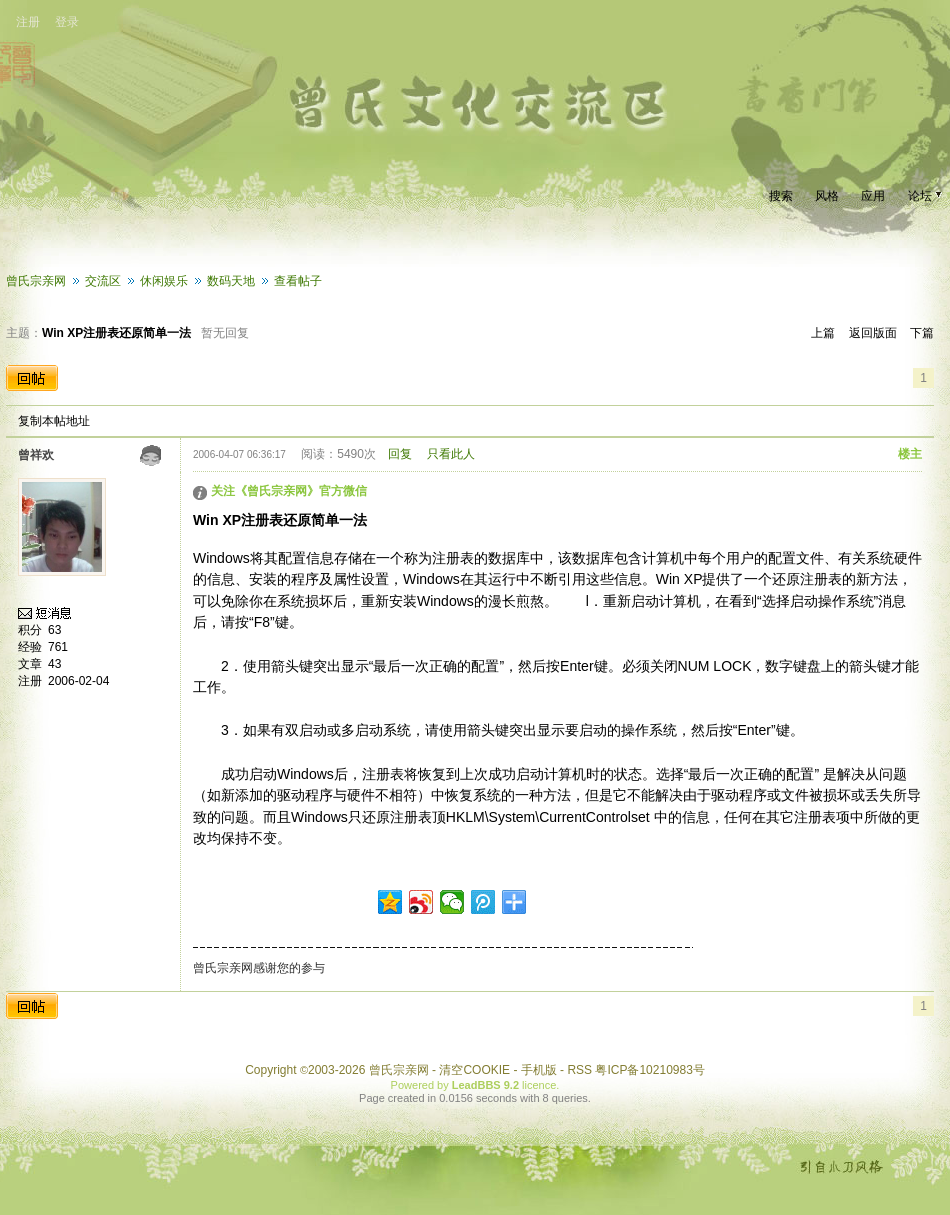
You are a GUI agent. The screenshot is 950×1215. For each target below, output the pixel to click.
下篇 (922, 333)
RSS (579, 1070)
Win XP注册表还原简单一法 (116, 333)
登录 (67, 22)
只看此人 (451, 454)
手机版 (539, 1070)
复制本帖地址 (54, 421)
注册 (28, 22)
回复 (400, 454)
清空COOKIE (474, 1070)
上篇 (823, 333)
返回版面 (873, 333)
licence (539, 1085)
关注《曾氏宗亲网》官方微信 (289, 491)
